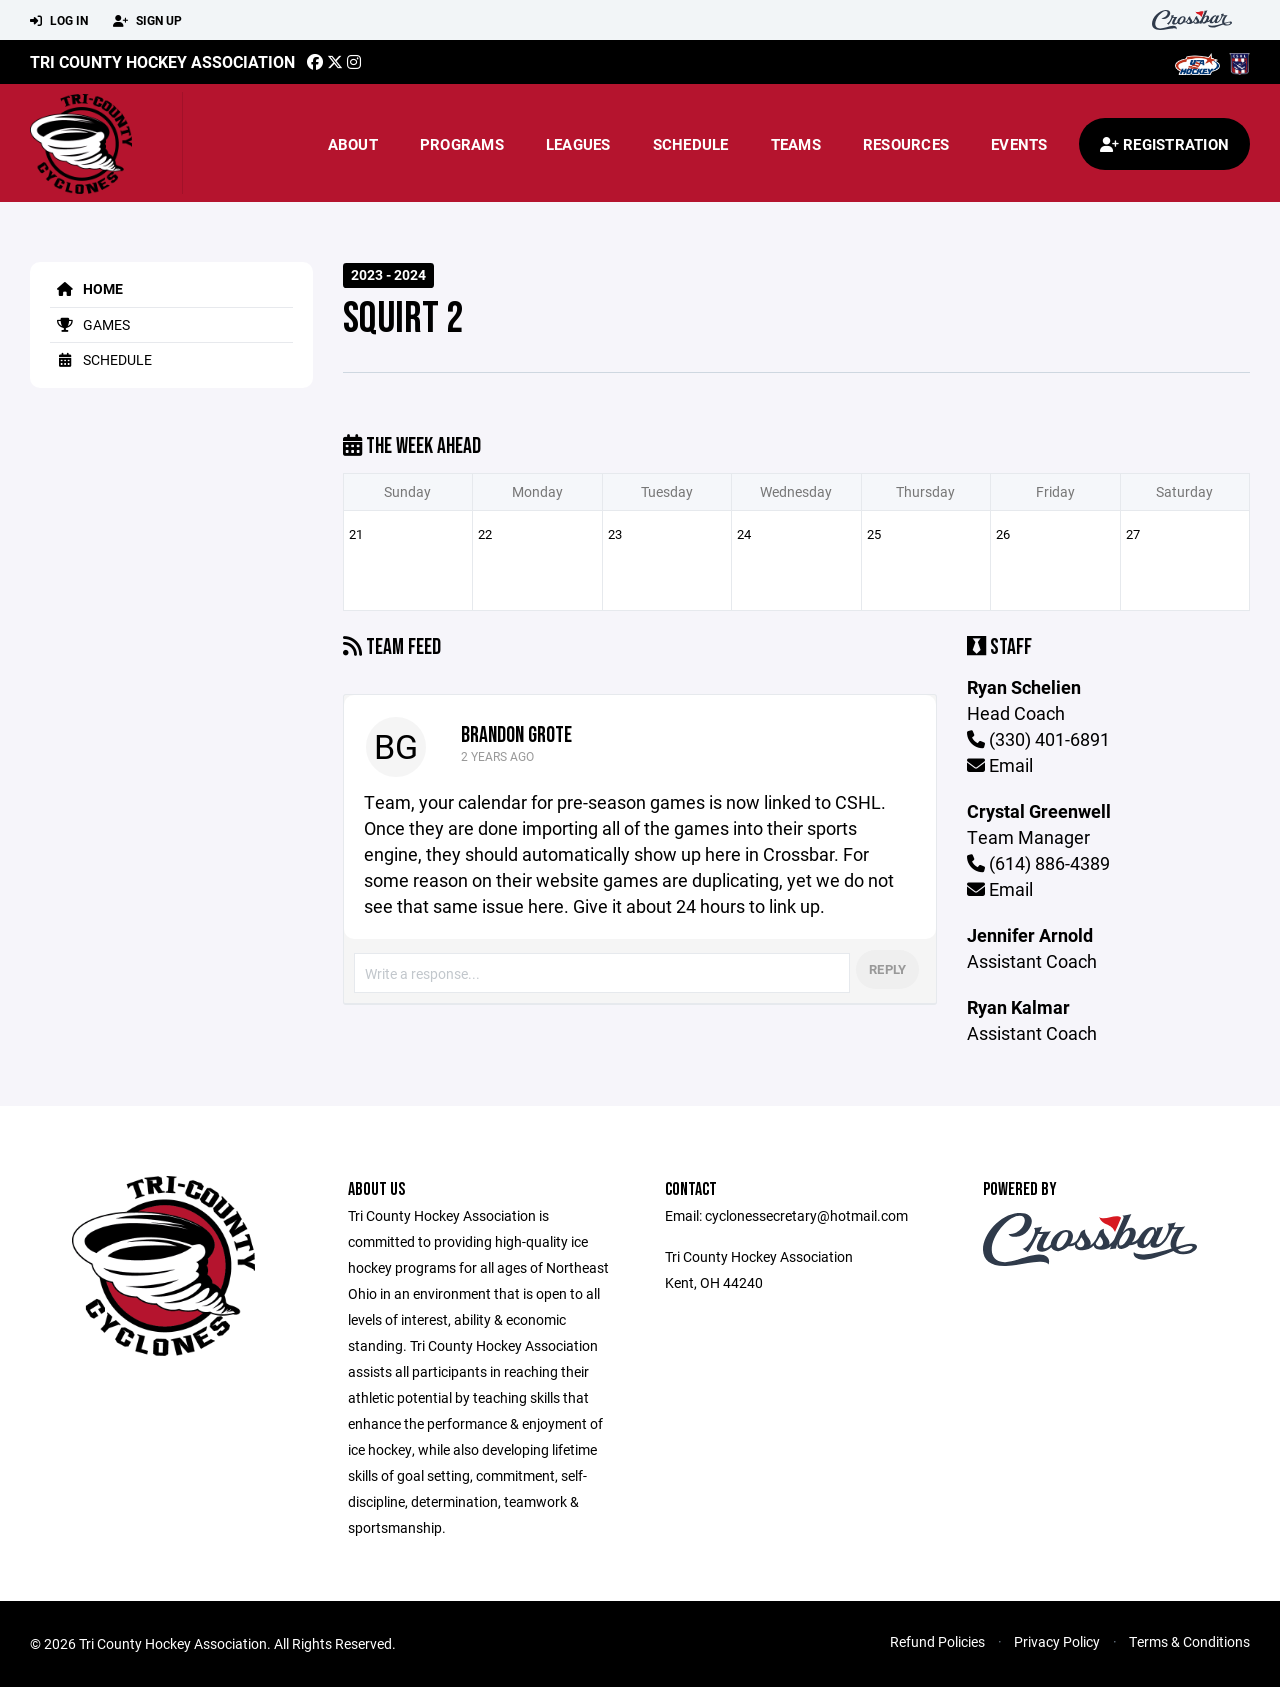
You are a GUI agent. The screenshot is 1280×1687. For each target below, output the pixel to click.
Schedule (691, 144)
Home (86, 288)
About (353, 144)
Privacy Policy (1057, 1641)
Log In (59, 21)
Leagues (578, 144)
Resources (906, 144)
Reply (887, 969)
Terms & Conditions (1189, 1641)
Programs (462, 144)
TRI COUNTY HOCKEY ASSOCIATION (162, 61)
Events (1019, 144)
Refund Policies (937, 1641)
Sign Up (147, 21)
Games (90, 324)
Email (1000, 765)
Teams (796, 144)
